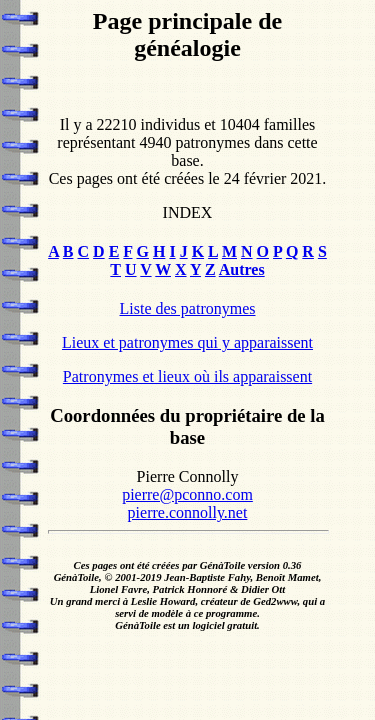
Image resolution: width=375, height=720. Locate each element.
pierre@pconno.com (187, 494)
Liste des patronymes (188, 308)
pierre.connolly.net (188, 512)
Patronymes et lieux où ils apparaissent (187, 376)
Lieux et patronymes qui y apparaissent (187, 342)
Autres (242, 269)
